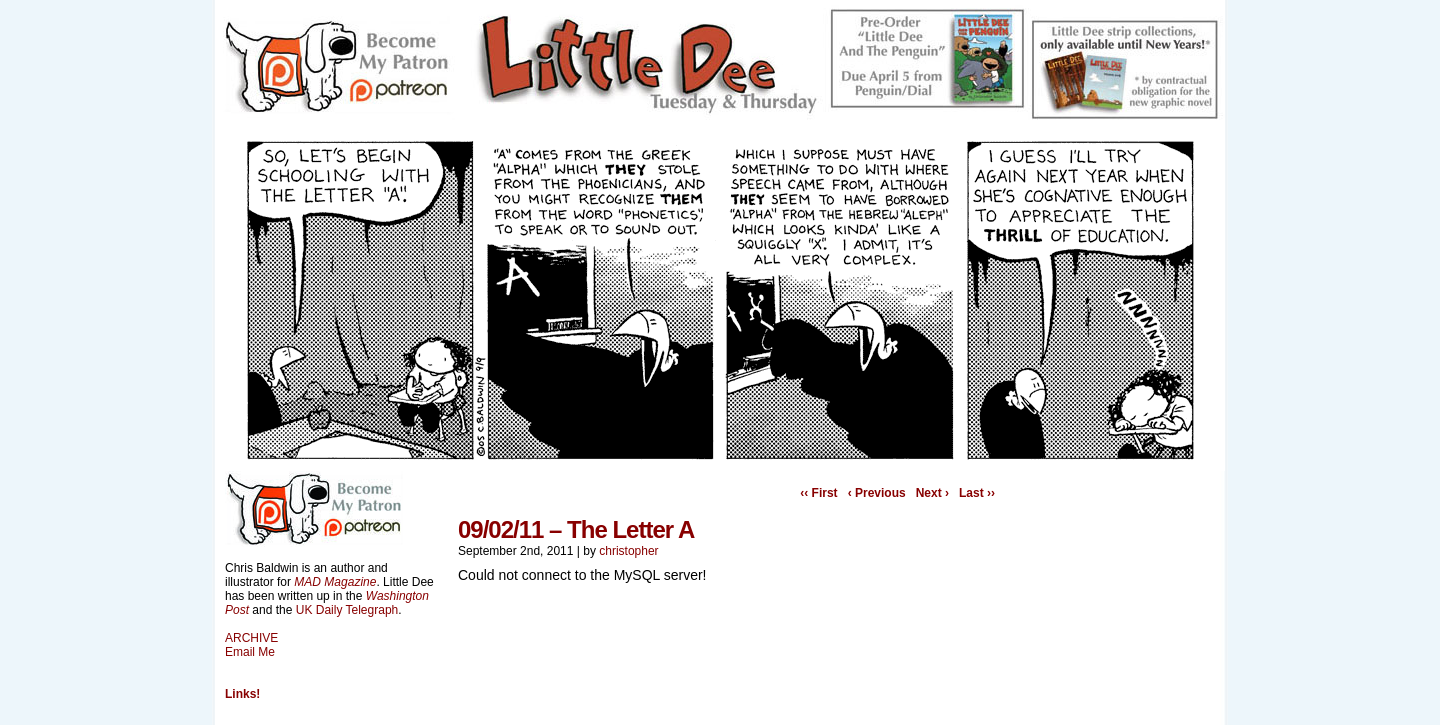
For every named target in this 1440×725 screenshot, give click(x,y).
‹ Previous (877, 493)
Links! (242, 694)
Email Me (250, 652)
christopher (628, 551)
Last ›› (977, 493)
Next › (932, 493)
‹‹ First (818, 493)
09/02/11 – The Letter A (576, 529)
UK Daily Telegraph (347, 610)
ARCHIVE (251, 638)
